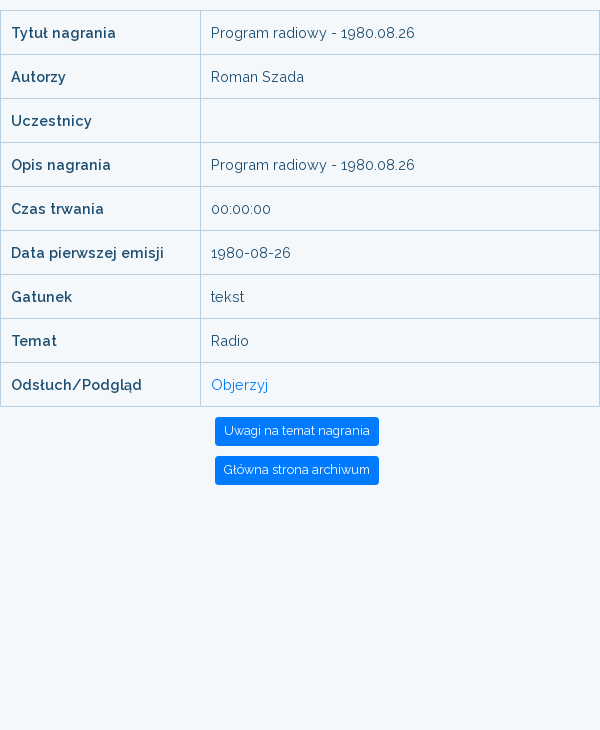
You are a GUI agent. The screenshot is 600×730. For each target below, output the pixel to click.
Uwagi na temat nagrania (297, 430)
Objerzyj (239, 384)
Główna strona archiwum (297, 469)
